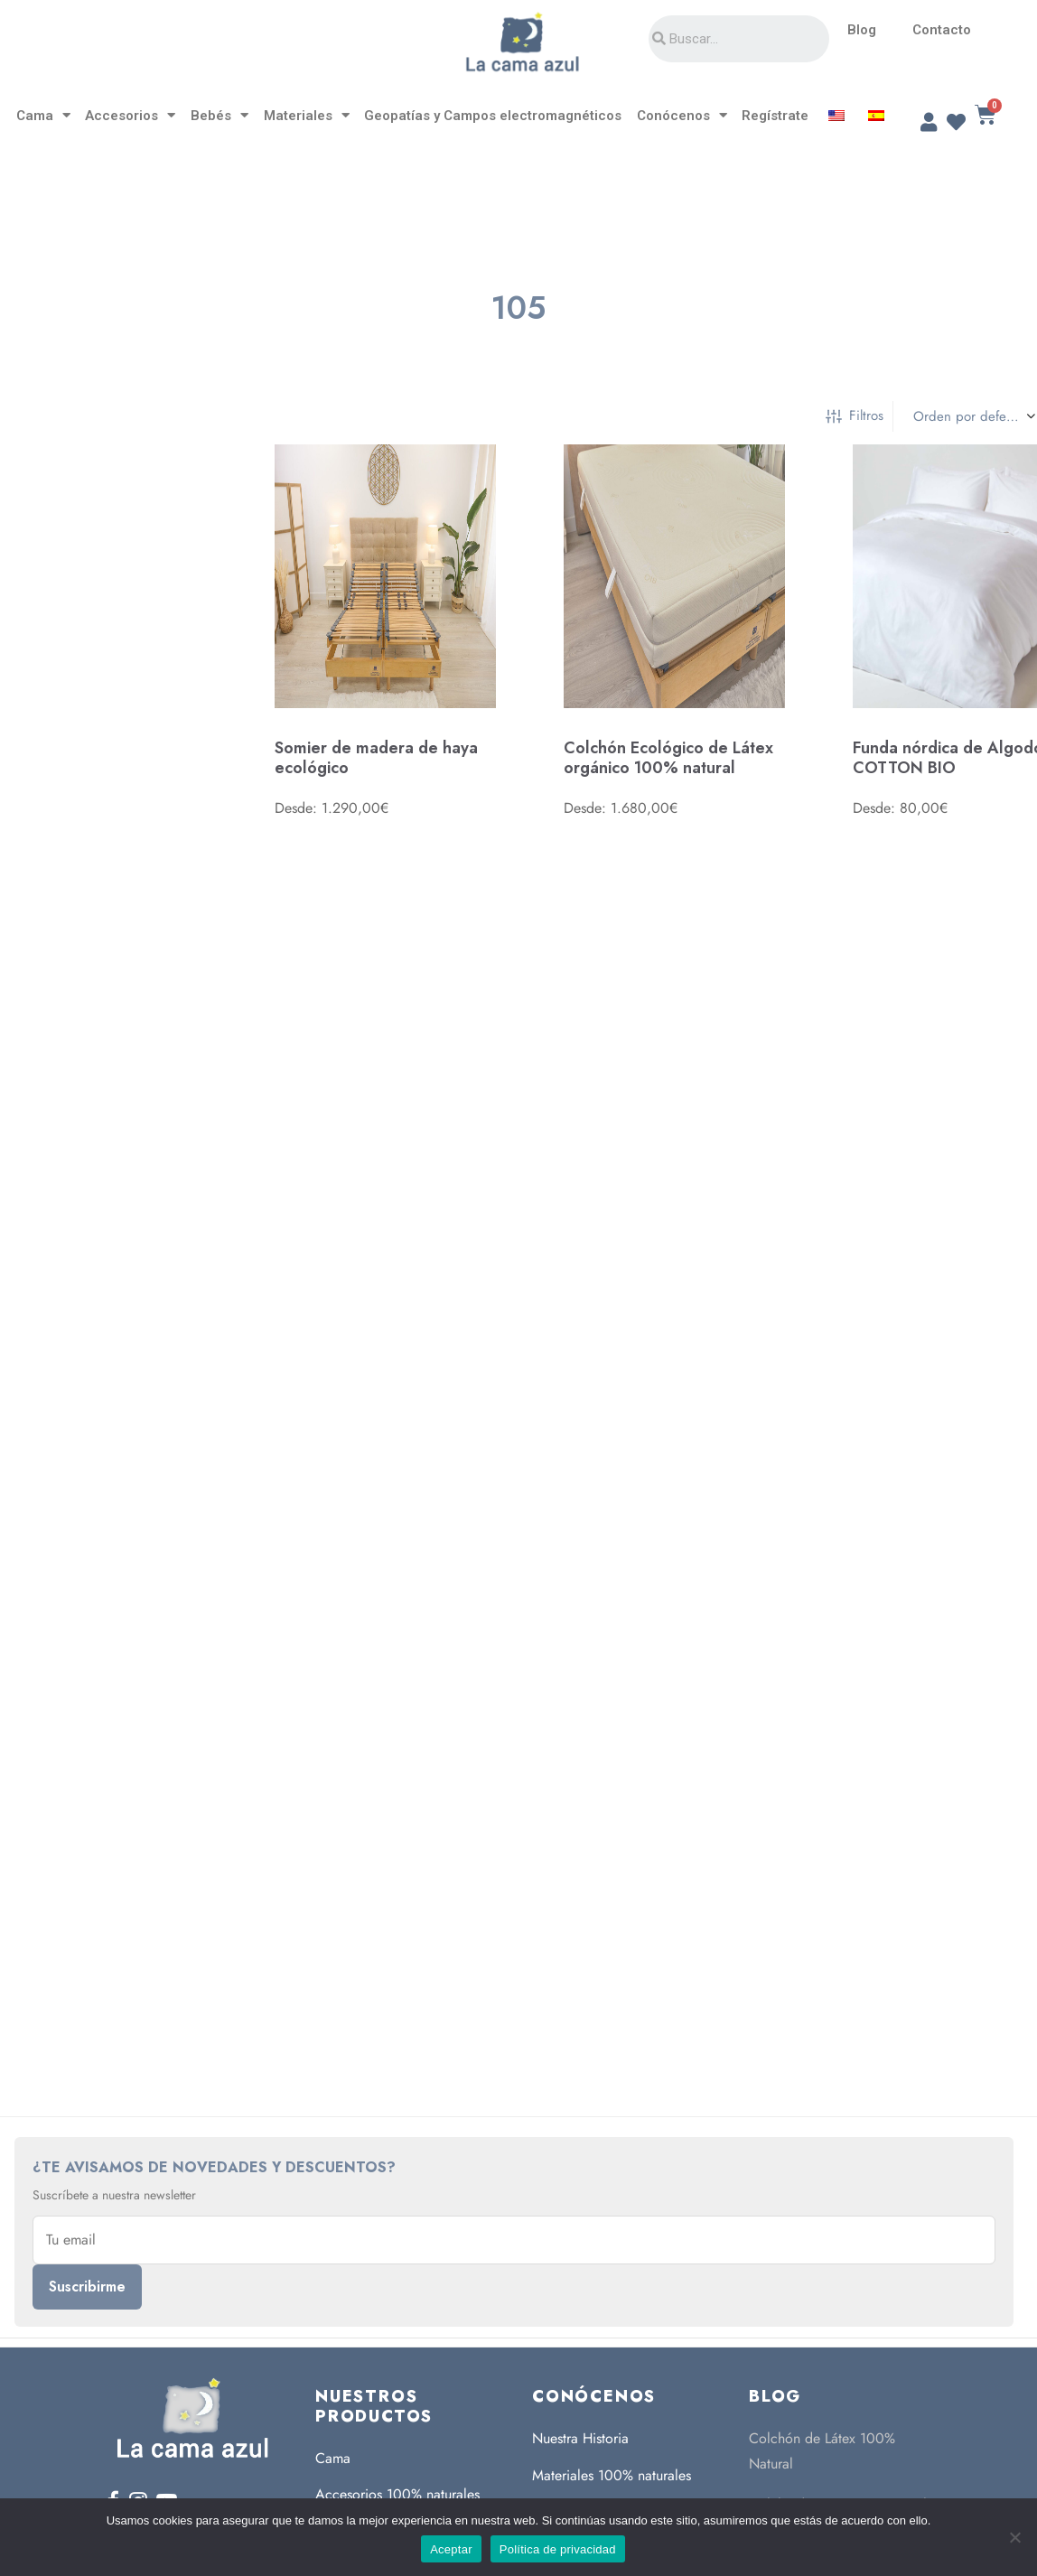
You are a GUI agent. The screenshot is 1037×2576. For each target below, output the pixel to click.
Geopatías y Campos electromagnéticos (492, 115)
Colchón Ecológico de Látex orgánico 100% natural (668, 758)
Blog (861, 30)
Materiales (307, 115)
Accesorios (130, 115)
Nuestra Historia (580, 2438)
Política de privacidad (558, 2549)
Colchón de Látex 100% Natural (822, 2450)
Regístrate (775, 115)
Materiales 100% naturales (611, 2475)
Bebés (219, 115)
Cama (43, 115)
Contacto (941, 30)
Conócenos (682, 115)
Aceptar (451, 2549)
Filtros (854, 415)
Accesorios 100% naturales (397, 2494)
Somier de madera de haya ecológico (376, 757)
